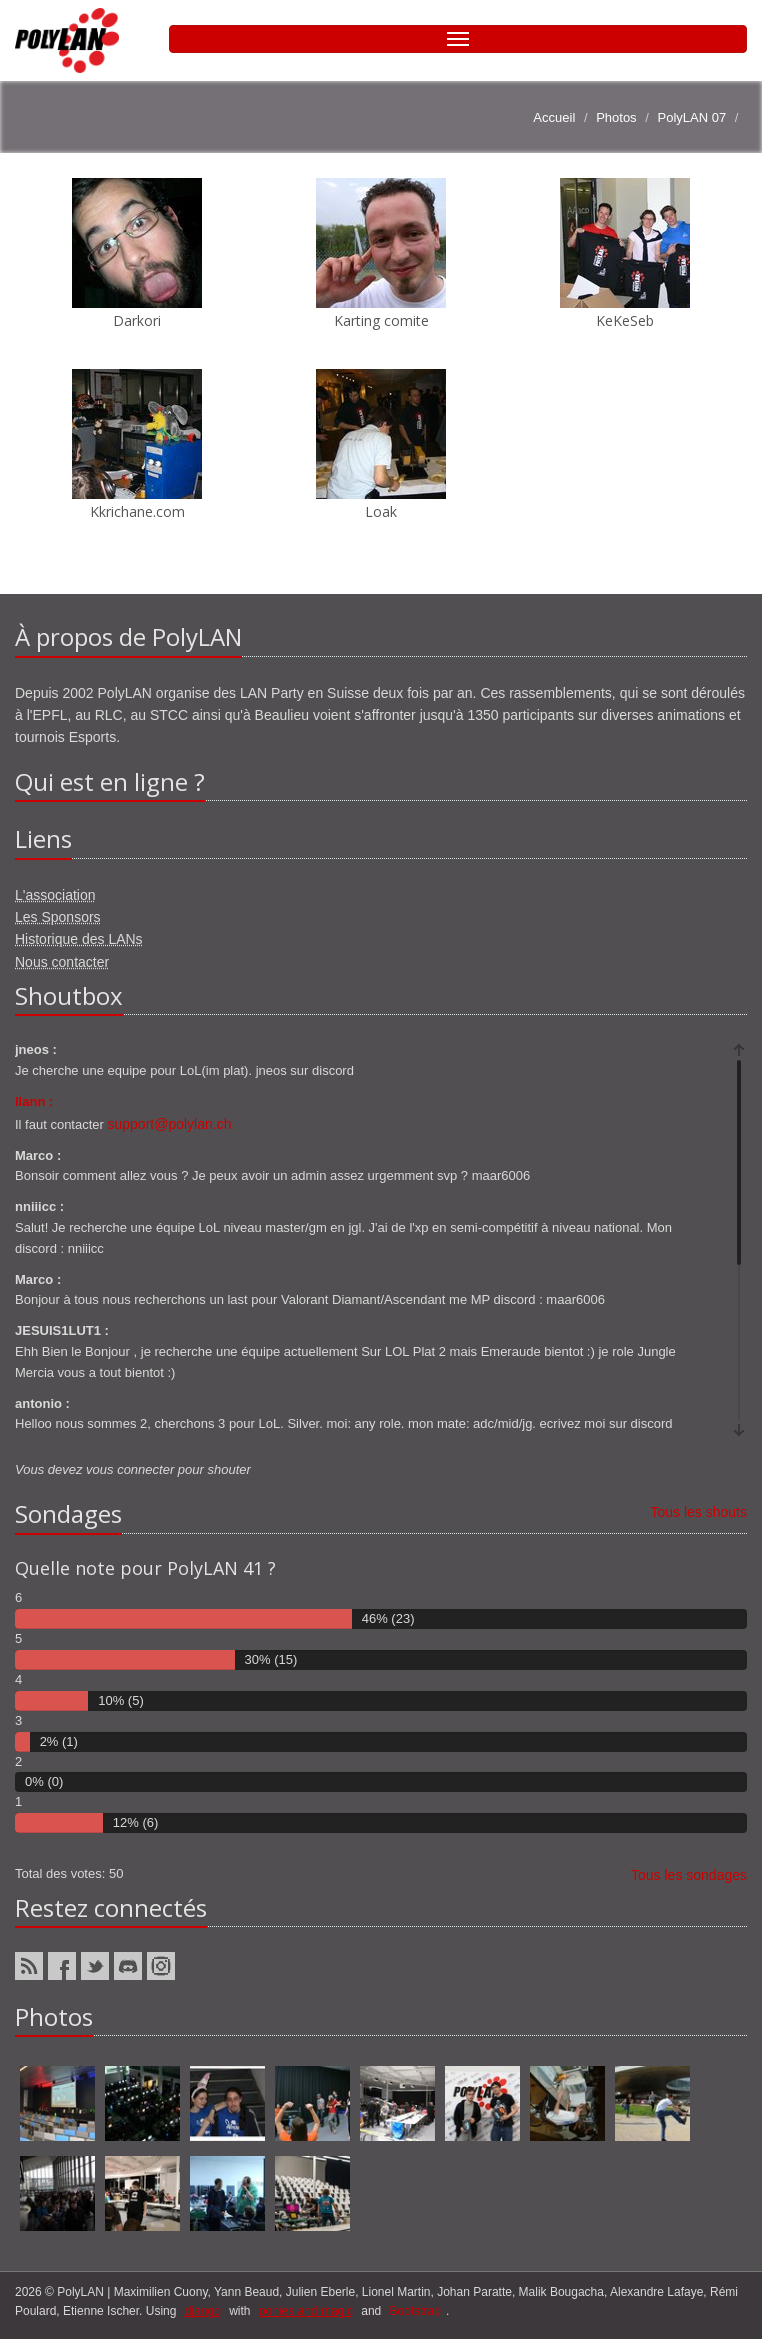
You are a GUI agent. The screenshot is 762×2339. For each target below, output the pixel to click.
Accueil (554, 117)
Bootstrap (415, 2311)
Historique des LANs (79, 939)
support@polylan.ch (170, 1124)
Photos (616, 117)
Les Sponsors (58, 917)
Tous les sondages (689, 1875)
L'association (55, 895)
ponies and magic (306, 2311)
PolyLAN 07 (691, 117)
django (203, 2311)
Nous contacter (62, 962)
